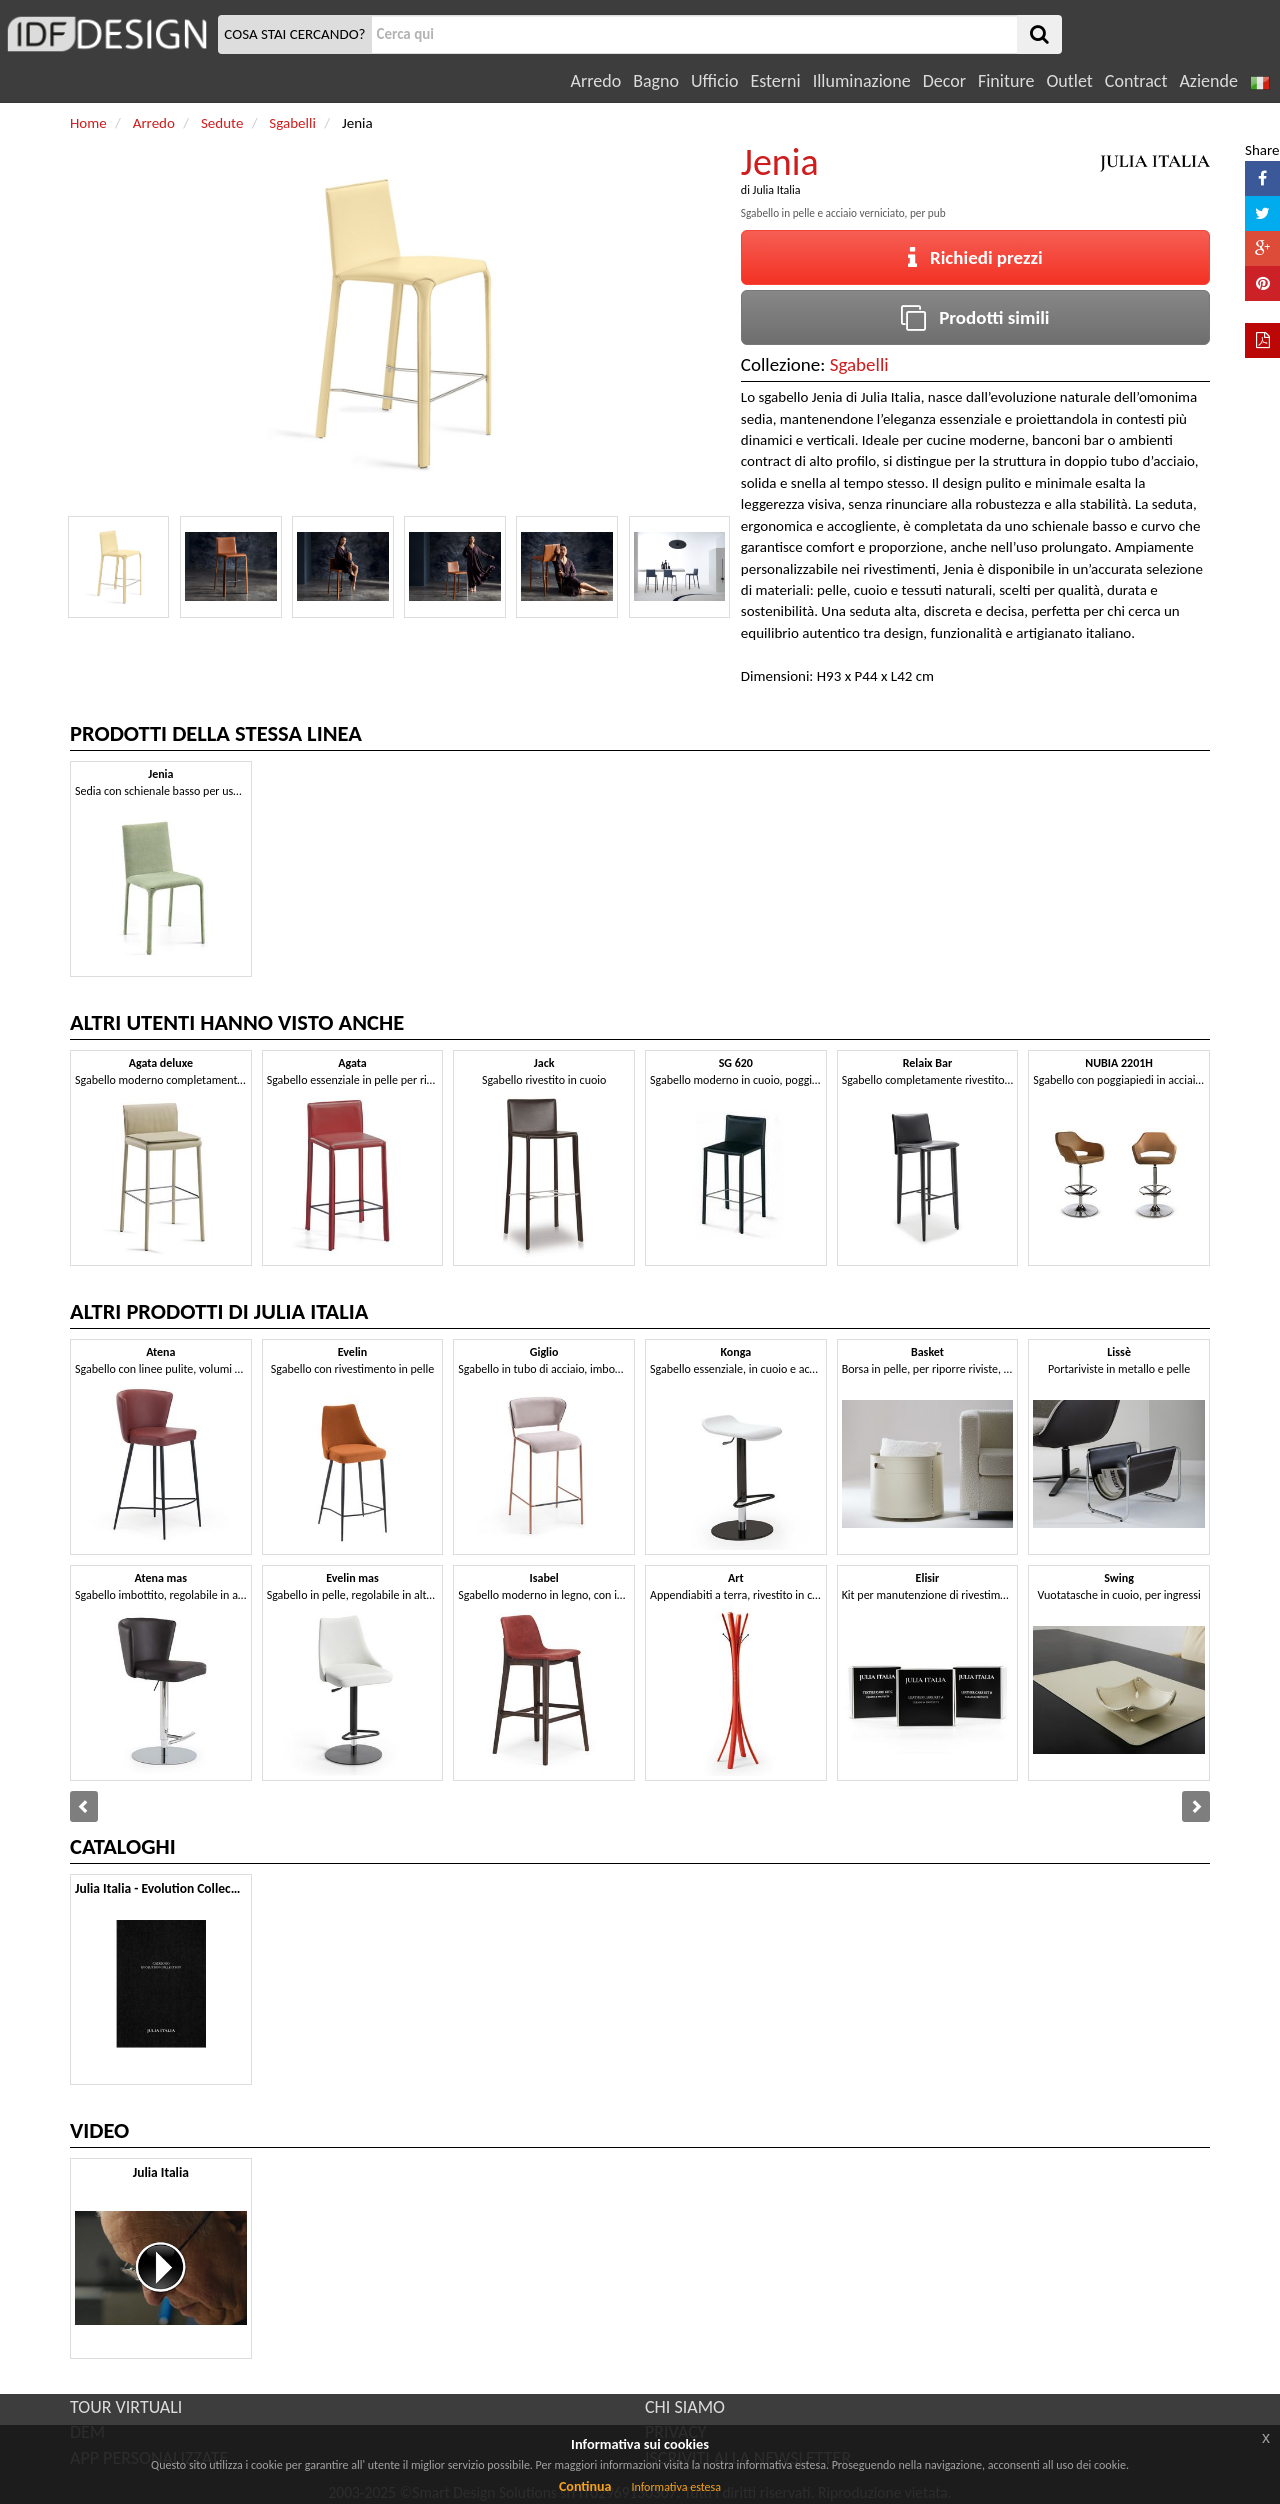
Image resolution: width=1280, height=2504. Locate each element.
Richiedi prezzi (975, 257)
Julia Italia (777, 190)
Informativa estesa (676, 2487)
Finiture (1006, 81)
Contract (1136, 81)
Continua (585, 2486)
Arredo (596, 81)
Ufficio (714, 81)
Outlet (1069, 81)
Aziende (1208, 81)
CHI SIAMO (685, 2407)
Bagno (656, 81)
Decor (944, 81)
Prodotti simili (975, 317)
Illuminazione (862, 81)
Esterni (775, 81)
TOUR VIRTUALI (126, 2407)
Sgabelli (859, 364)
